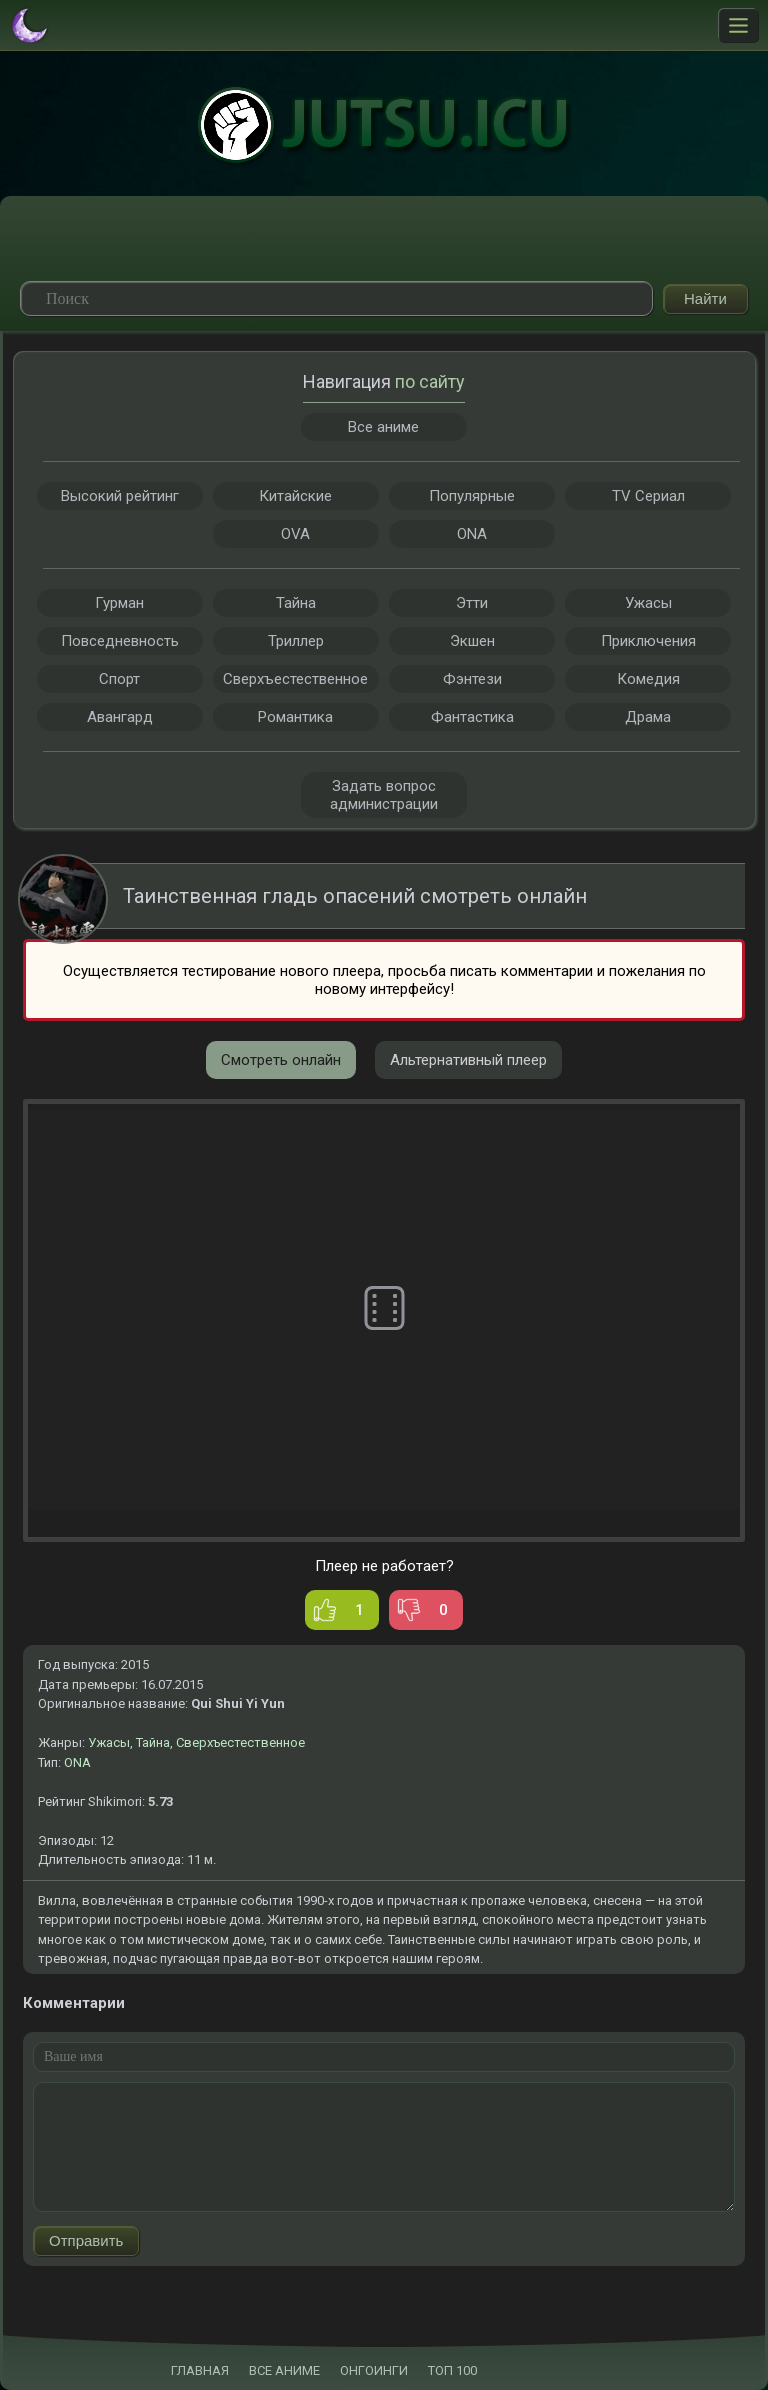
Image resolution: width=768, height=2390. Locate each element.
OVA (295, 534)
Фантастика (472, 717)
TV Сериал (648, 496)
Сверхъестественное (240, 1742)
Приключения (648, 641)
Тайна (153, 1742)
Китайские (295, 496)
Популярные (472, 496)
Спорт (119, 679)
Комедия (648, 679)
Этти (472, 603)
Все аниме (383, 427)
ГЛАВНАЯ (200, 2370)
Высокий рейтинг (120, 496)
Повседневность (120, 641)
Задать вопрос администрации (384, 795)
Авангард (120, 717)
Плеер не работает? (384, 1566)
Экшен (472, 641)
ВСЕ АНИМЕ (284, 2370)
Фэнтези (472, 679)
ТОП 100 (452, 2370)
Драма (648, 717)
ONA (77, 1762)
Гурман (119, 603)
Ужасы (109, 1742)
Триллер (296, 641)
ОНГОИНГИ (374, 2370)
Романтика (295, 717)
